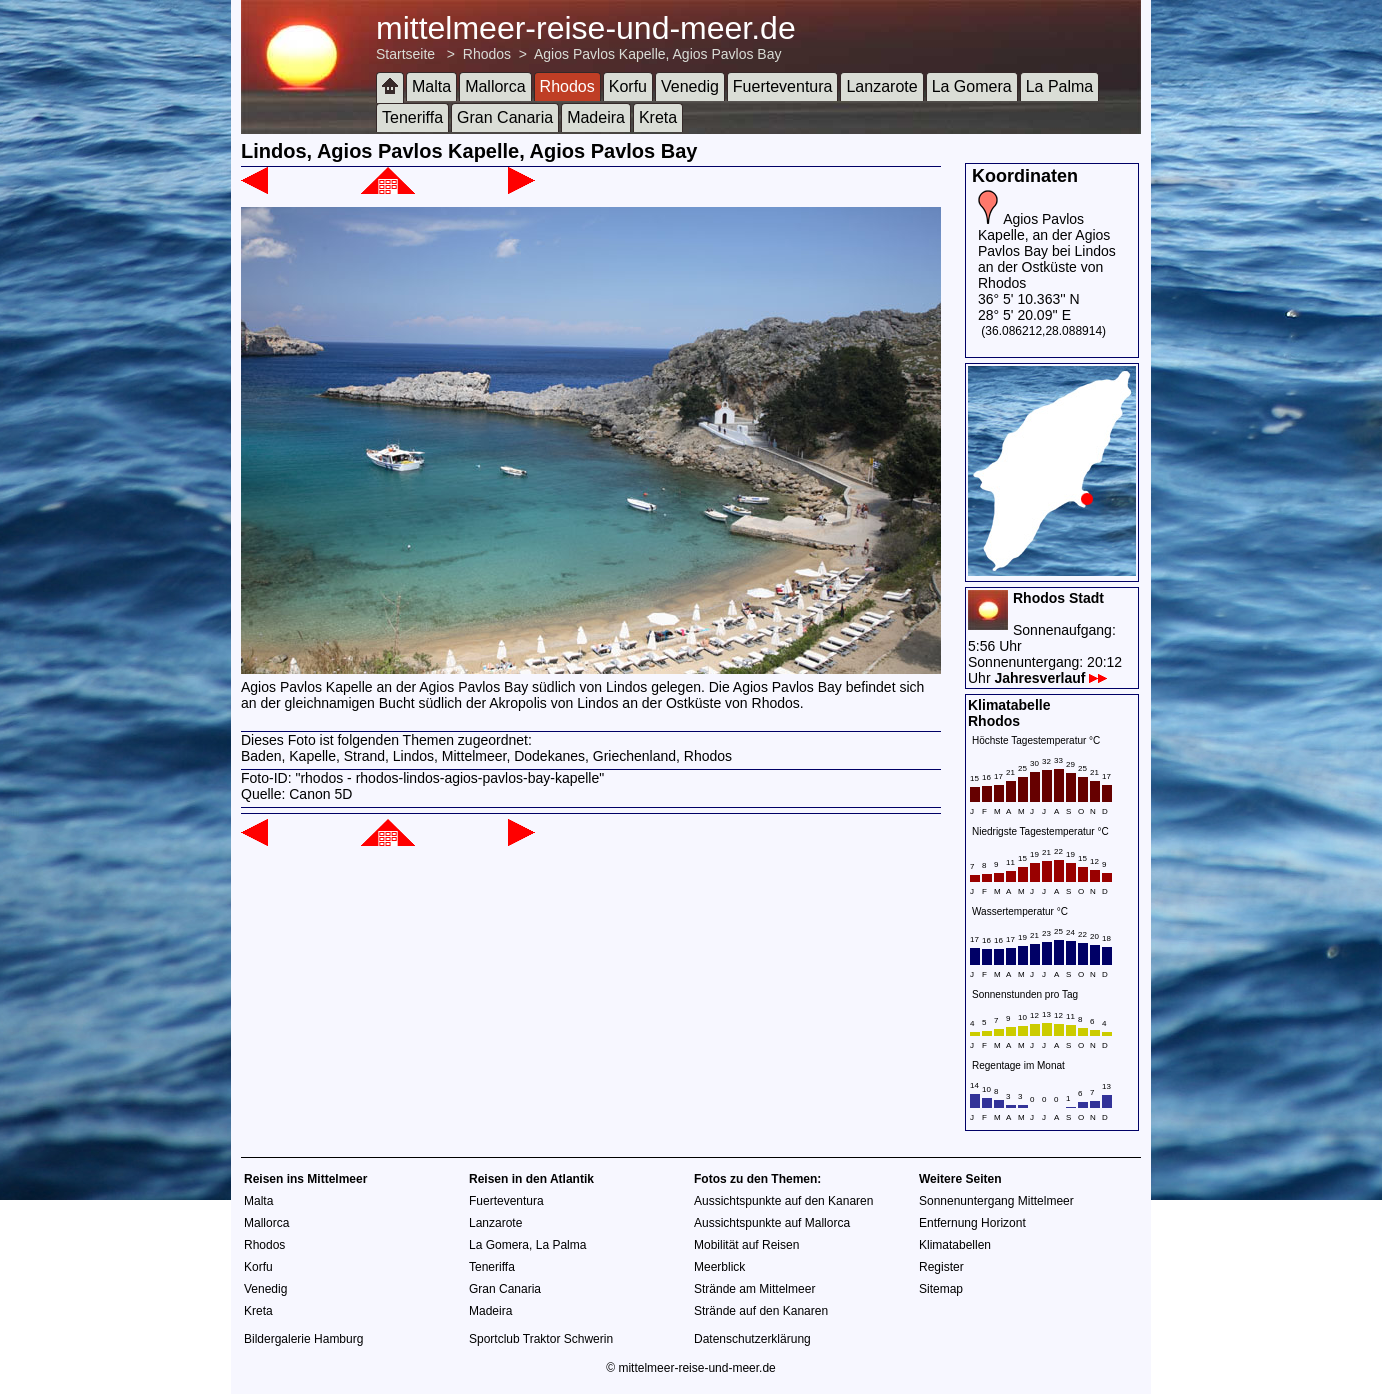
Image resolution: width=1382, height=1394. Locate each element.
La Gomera (972, 86)
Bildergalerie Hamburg (303, 1339)
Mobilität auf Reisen (746, 1245)
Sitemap (941, 1289)
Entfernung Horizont (972, 1223)
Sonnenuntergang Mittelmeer (996, 1201)
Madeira (596, 117)
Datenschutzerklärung (752, 1339)
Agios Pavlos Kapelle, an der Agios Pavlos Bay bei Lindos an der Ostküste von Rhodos (1047, 251)
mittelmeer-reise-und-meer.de (586, 28)
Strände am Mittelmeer (754, 1289)
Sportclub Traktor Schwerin (541, 1339)
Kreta (658, 117)
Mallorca (495, 86)
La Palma (1060, 86)
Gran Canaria (505, 117)
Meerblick (719, 1267)
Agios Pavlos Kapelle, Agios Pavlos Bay (657, 54)
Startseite (405, 54)
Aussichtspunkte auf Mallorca (772, 1223)
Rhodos (487, 54)
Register (941, 1267)
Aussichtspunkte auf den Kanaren (783, 1201)
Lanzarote (881, 86)
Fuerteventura (783, 86)
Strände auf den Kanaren (761, 1311)
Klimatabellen (955, 1245)
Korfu (628, 86)
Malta (431, 86)
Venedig (690, 86)
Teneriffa (412, 117)
